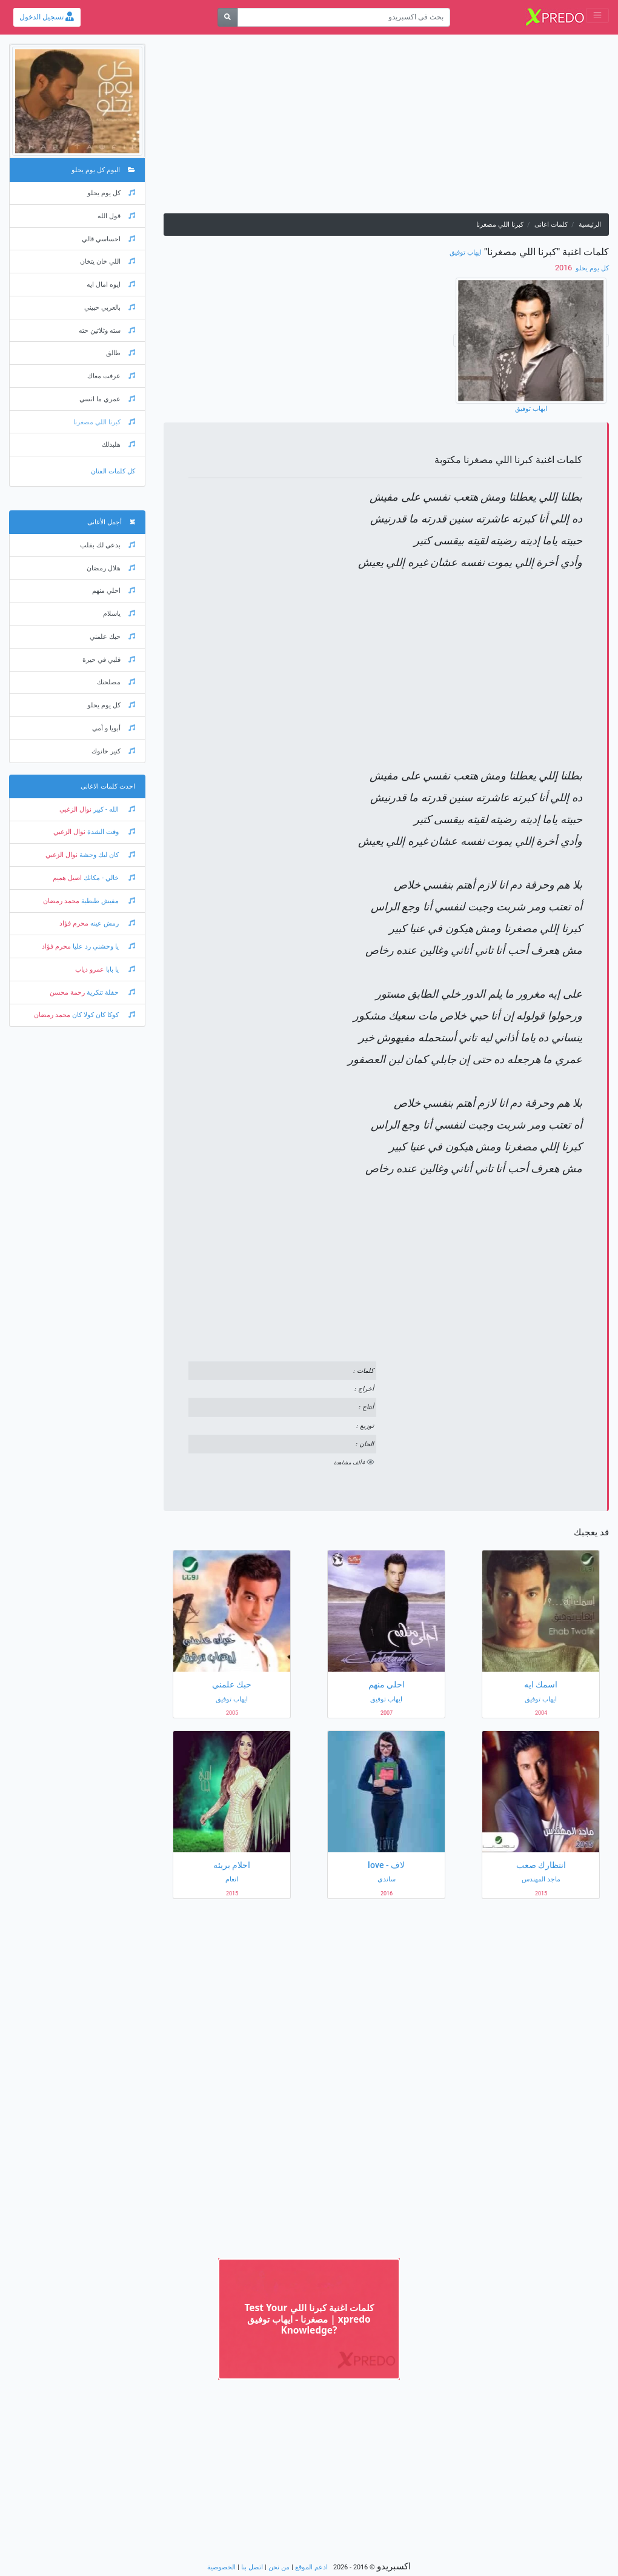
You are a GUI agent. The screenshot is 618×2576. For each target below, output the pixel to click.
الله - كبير (113, 809)
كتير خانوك (113, 751)
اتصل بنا (252, 2567)
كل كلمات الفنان (113, 471)
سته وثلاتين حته (107, 331)
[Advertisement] (386, 128)
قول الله (116, 216)
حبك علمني (112, 637)
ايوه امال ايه (111, 285)
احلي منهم (113, 591)
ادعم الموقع (311, 2567)
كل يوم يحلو (591, 268)
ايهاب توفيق (466, 252)
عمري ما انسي (107, 399)
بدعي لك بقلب (107, 545)
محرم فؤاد (73, 923)
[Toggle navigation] (597, 15)
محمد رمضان (61, 901)
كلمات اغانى (551, 225)
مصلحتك (116, 682)
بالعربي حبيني (109, 308)
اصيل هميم (67, 878)
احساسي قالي (108, 239)
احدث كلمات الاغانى (108, 786)
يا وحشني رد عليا (103, 946)
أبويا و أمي (113, 728)
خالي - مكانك (108, 878)
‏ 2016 (564, 267)
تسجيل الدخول (46, 17)
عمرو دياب (89, 969)
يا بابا (119, 969)
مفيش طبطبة (107, 901)
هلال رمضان (111, 568)
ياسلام (119, 614)
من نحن (279, 2567)
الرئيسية (590, 225)
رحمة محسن (67, 992)
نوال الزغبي (75, 809)
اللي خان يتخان (107, 261)
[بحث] (228, 17)
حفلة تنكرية (110, 992)
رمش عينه (111, 923)
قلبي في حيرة (108, 660)
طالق (120, 353)
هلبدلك (118, 445)
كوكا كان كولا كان (102, 1015)
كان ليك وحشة (106, 855)
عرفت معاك (111, 376)
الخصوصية (221, 2567)
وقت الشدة (110, 832)
